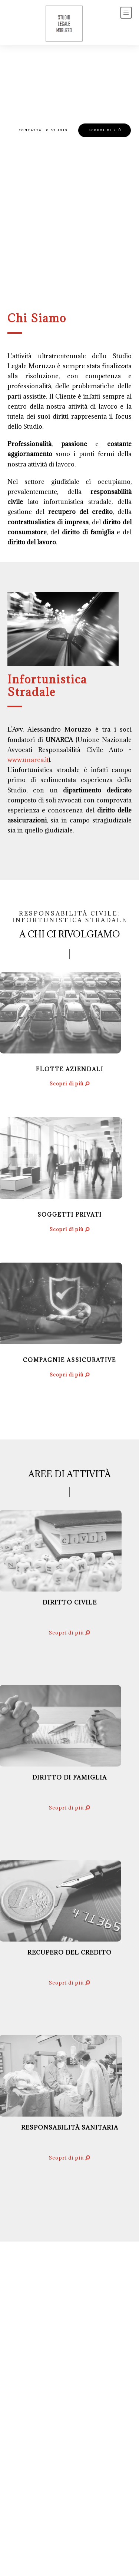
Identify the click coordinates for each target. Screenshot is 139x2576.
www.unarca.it (29, 760)
